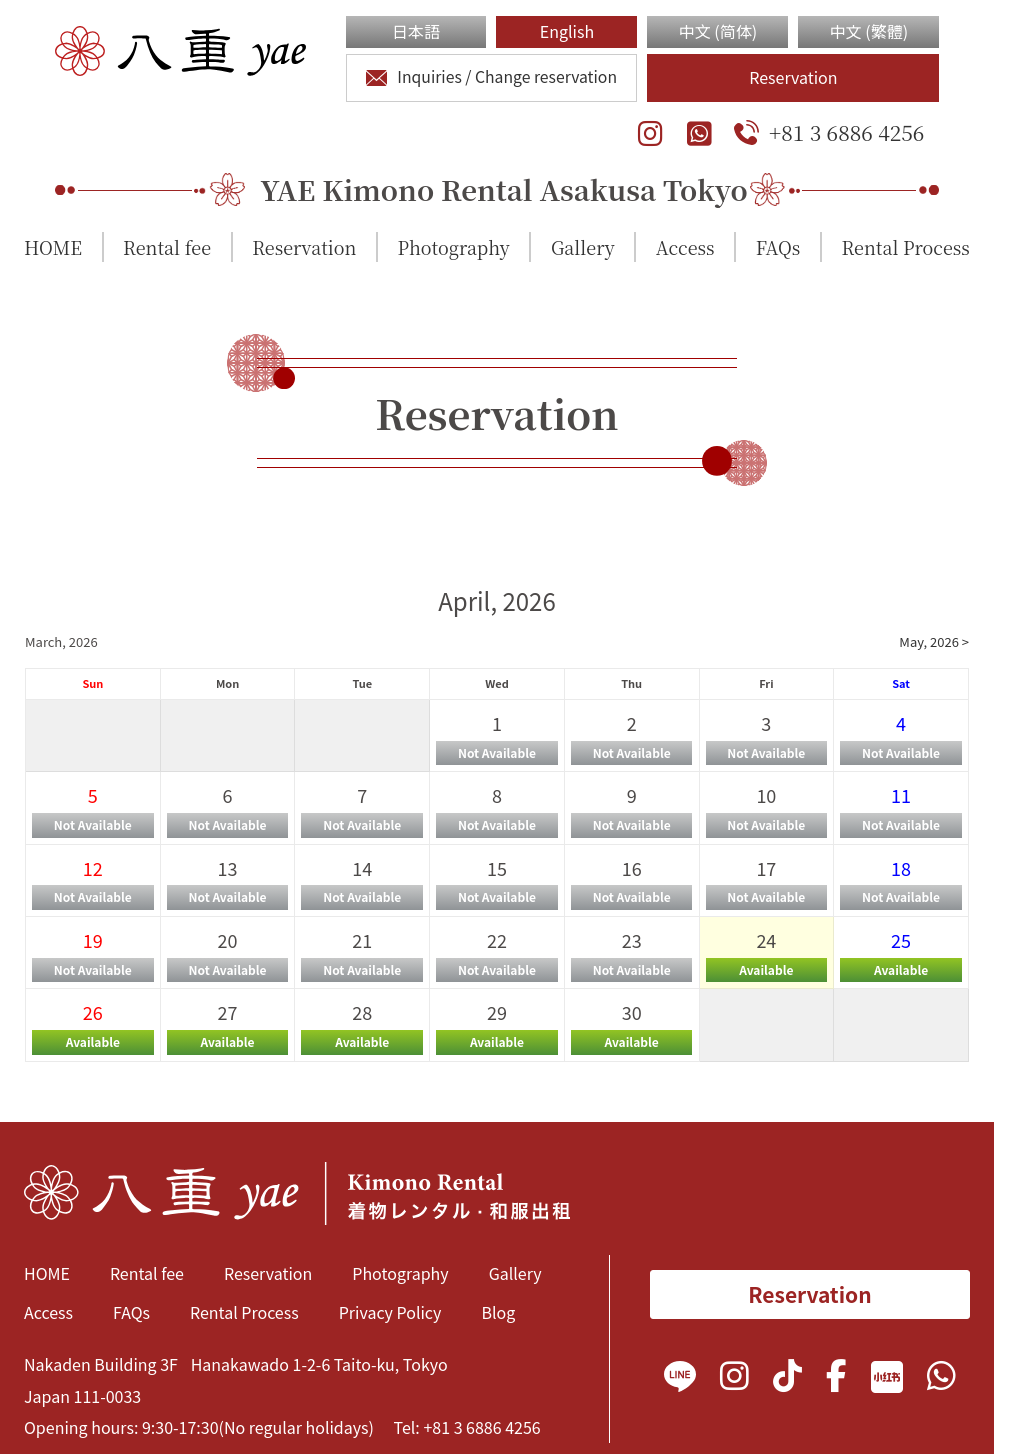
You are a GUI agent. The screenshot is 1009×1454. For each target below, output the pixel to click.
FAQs (778, 247)
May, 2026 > (934, 641)
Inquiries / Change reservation (491, 76)
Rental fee (167, 247)
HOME (53, 247)
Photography (454, 247)
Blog (498, 1312)
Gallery (583, 247)
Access (685, 247)
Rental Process (905, 247)
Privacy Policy (390, 1312)
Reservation (793, 77)
